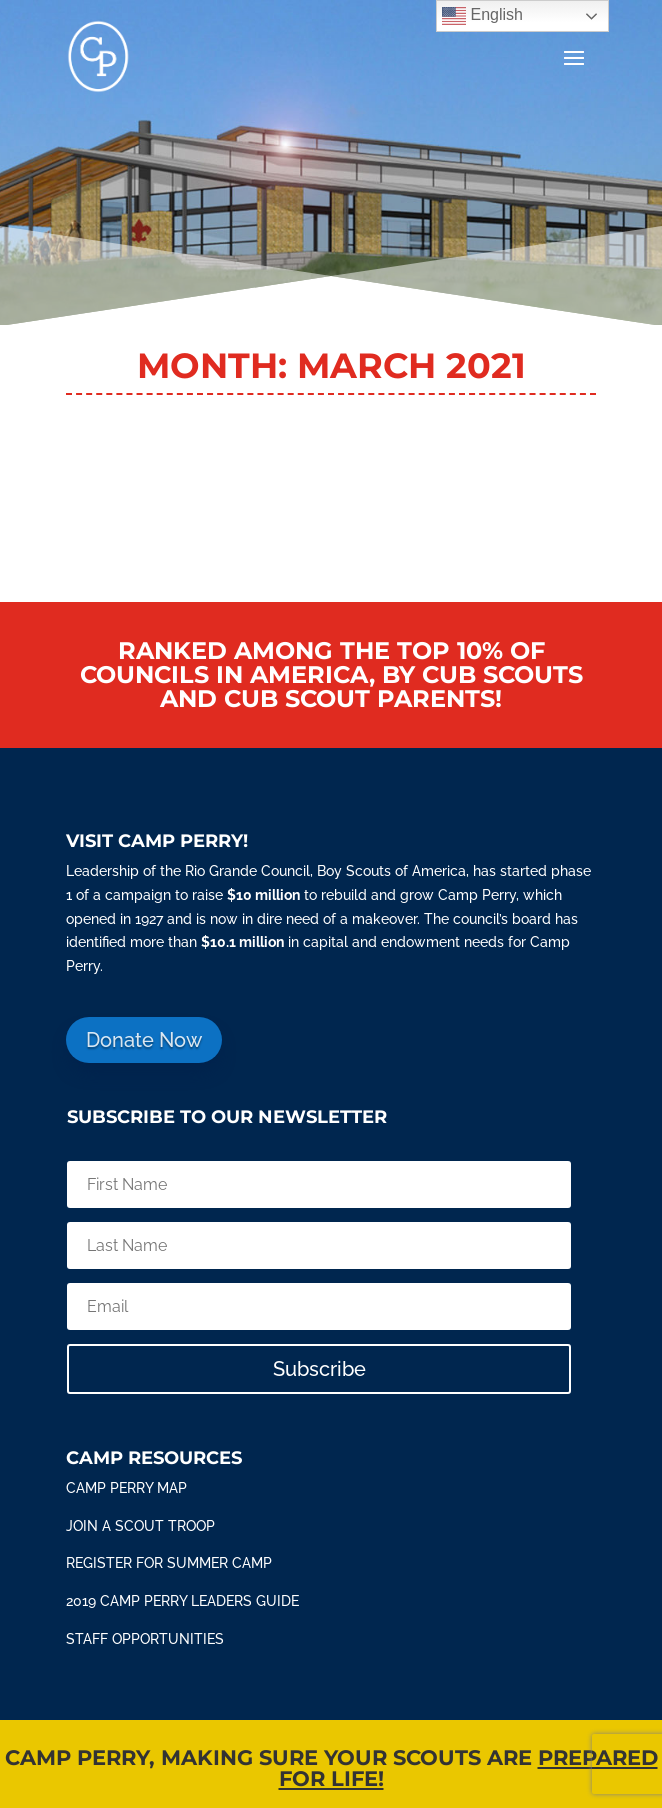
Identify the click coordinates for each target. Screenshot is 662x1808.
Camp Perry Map (126, 1488)
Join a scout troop (140, 1526)
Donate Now (144, 1040)
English (482, 16)
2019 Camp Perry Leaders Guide (182, 1601)
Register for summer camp (169, 1563)
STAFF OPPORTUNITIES (145, 1639)
